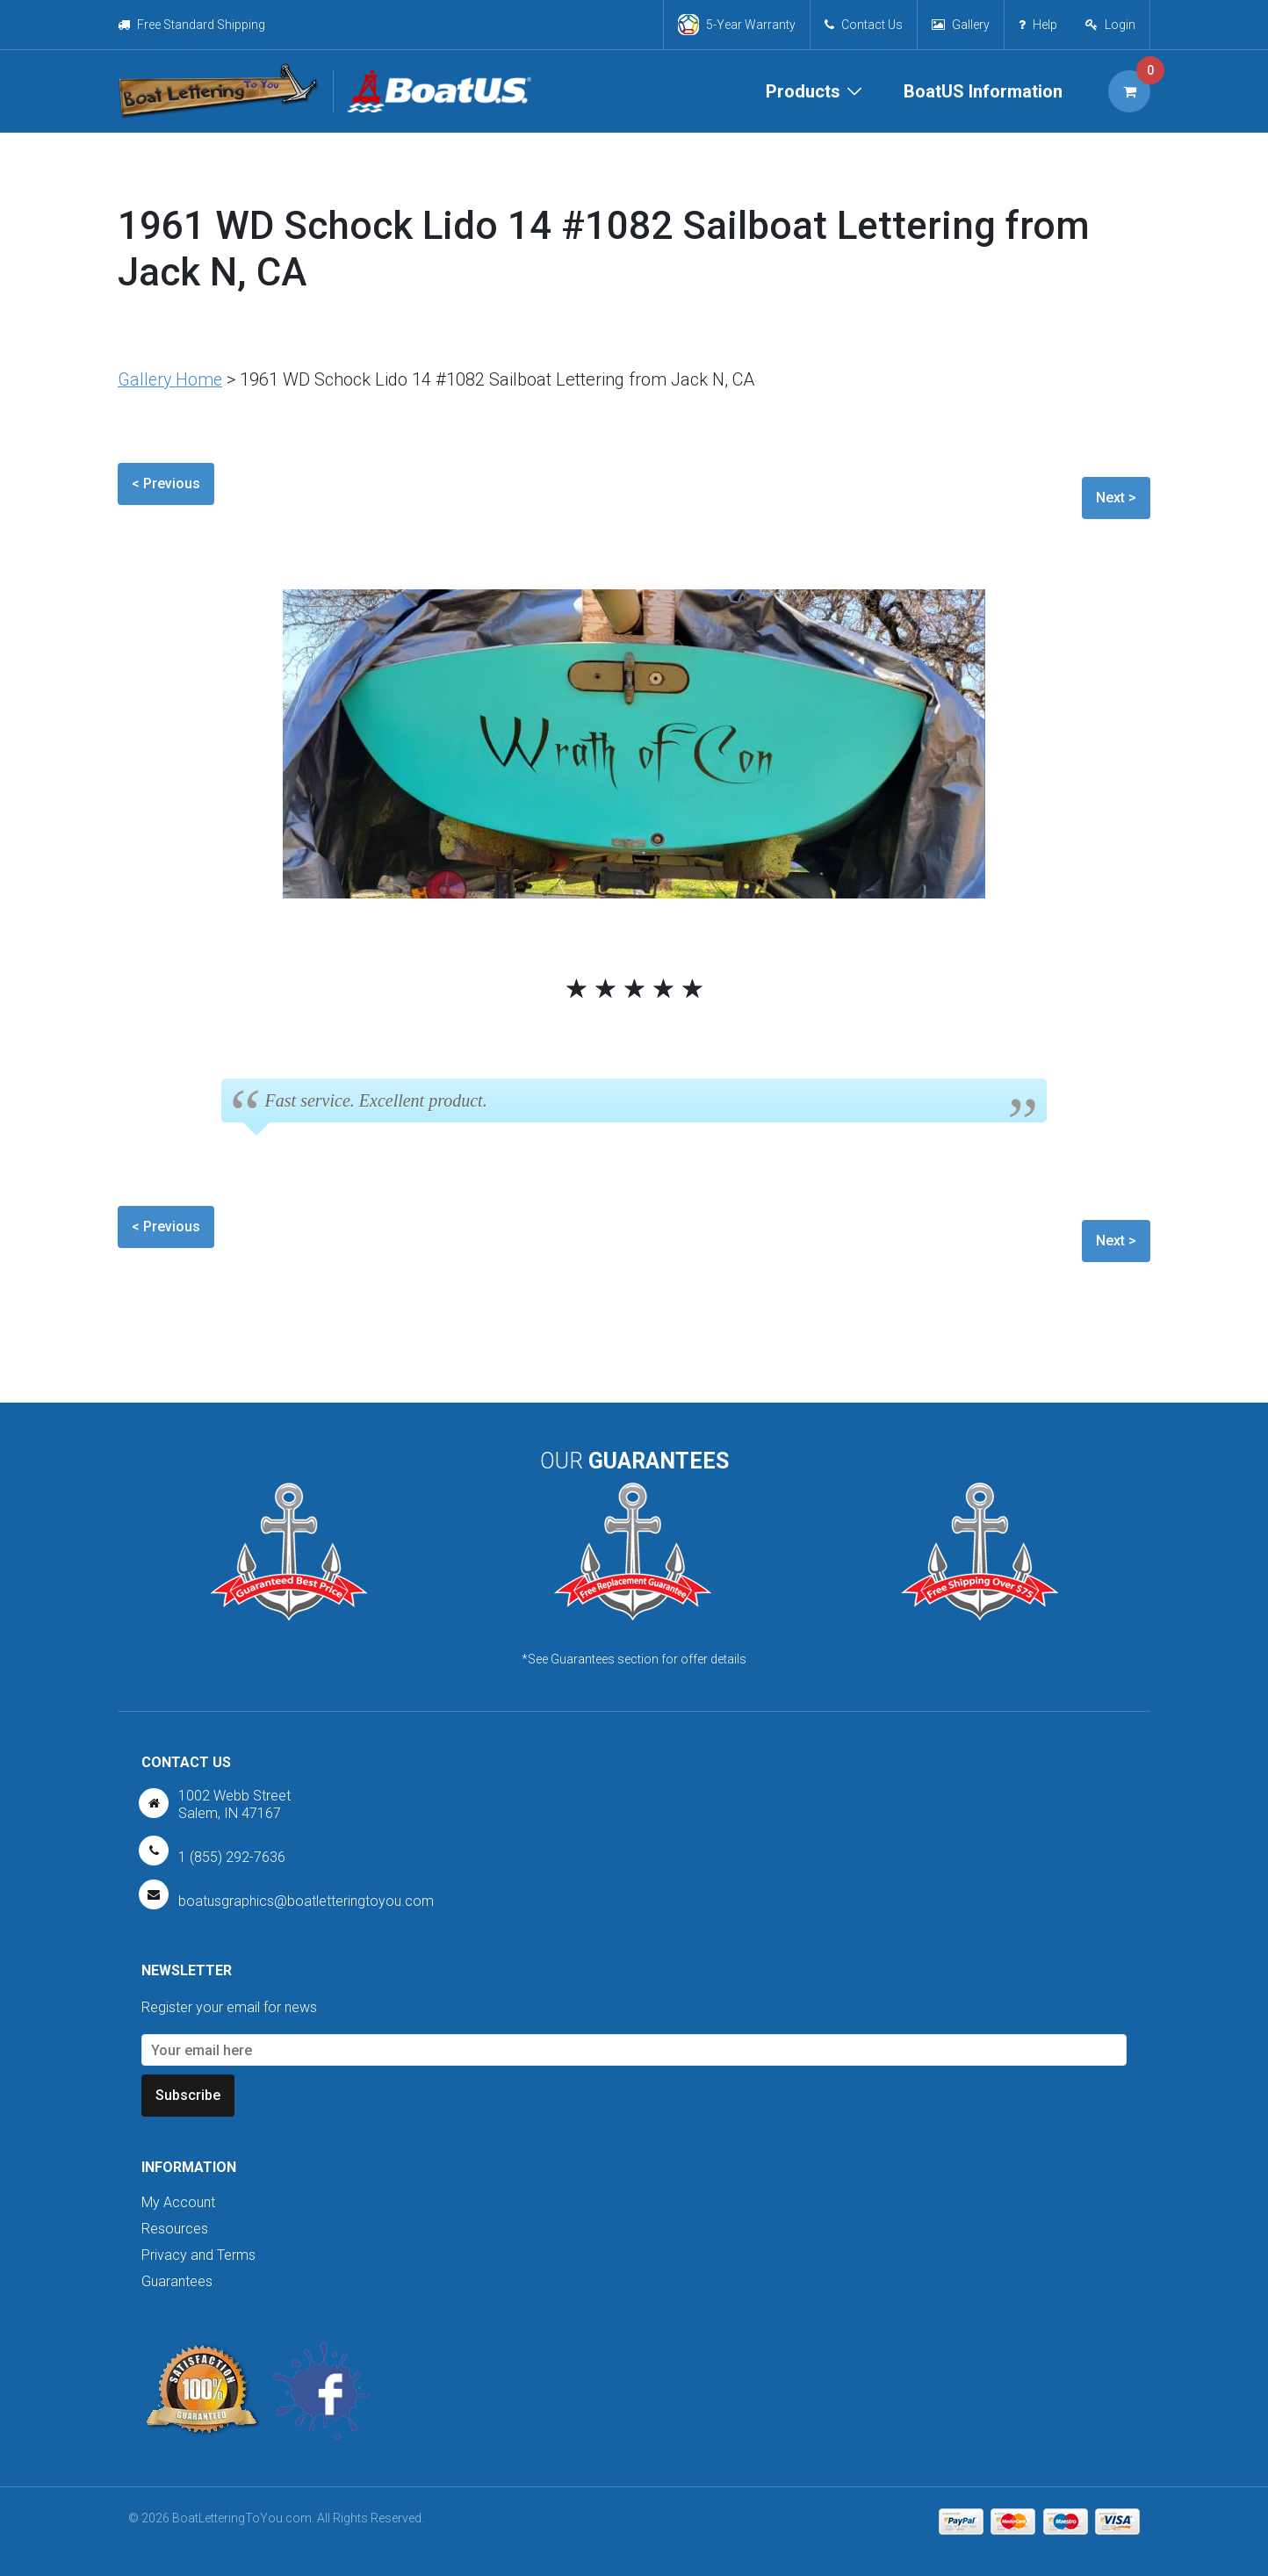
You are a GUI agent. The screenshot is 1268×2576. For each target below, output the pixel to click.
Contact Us (863, 25)
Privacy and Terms (198, 2255)
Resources (174, 2228)
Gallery (960, 25)
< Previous (166, 483)
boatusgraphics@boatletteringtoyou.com (306, 1900)
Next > (1116, 497)
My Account (178, 2202)
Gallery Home (171, 379)
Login (1120, 25)
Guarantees (177, 2281)
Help (1037, 25)
